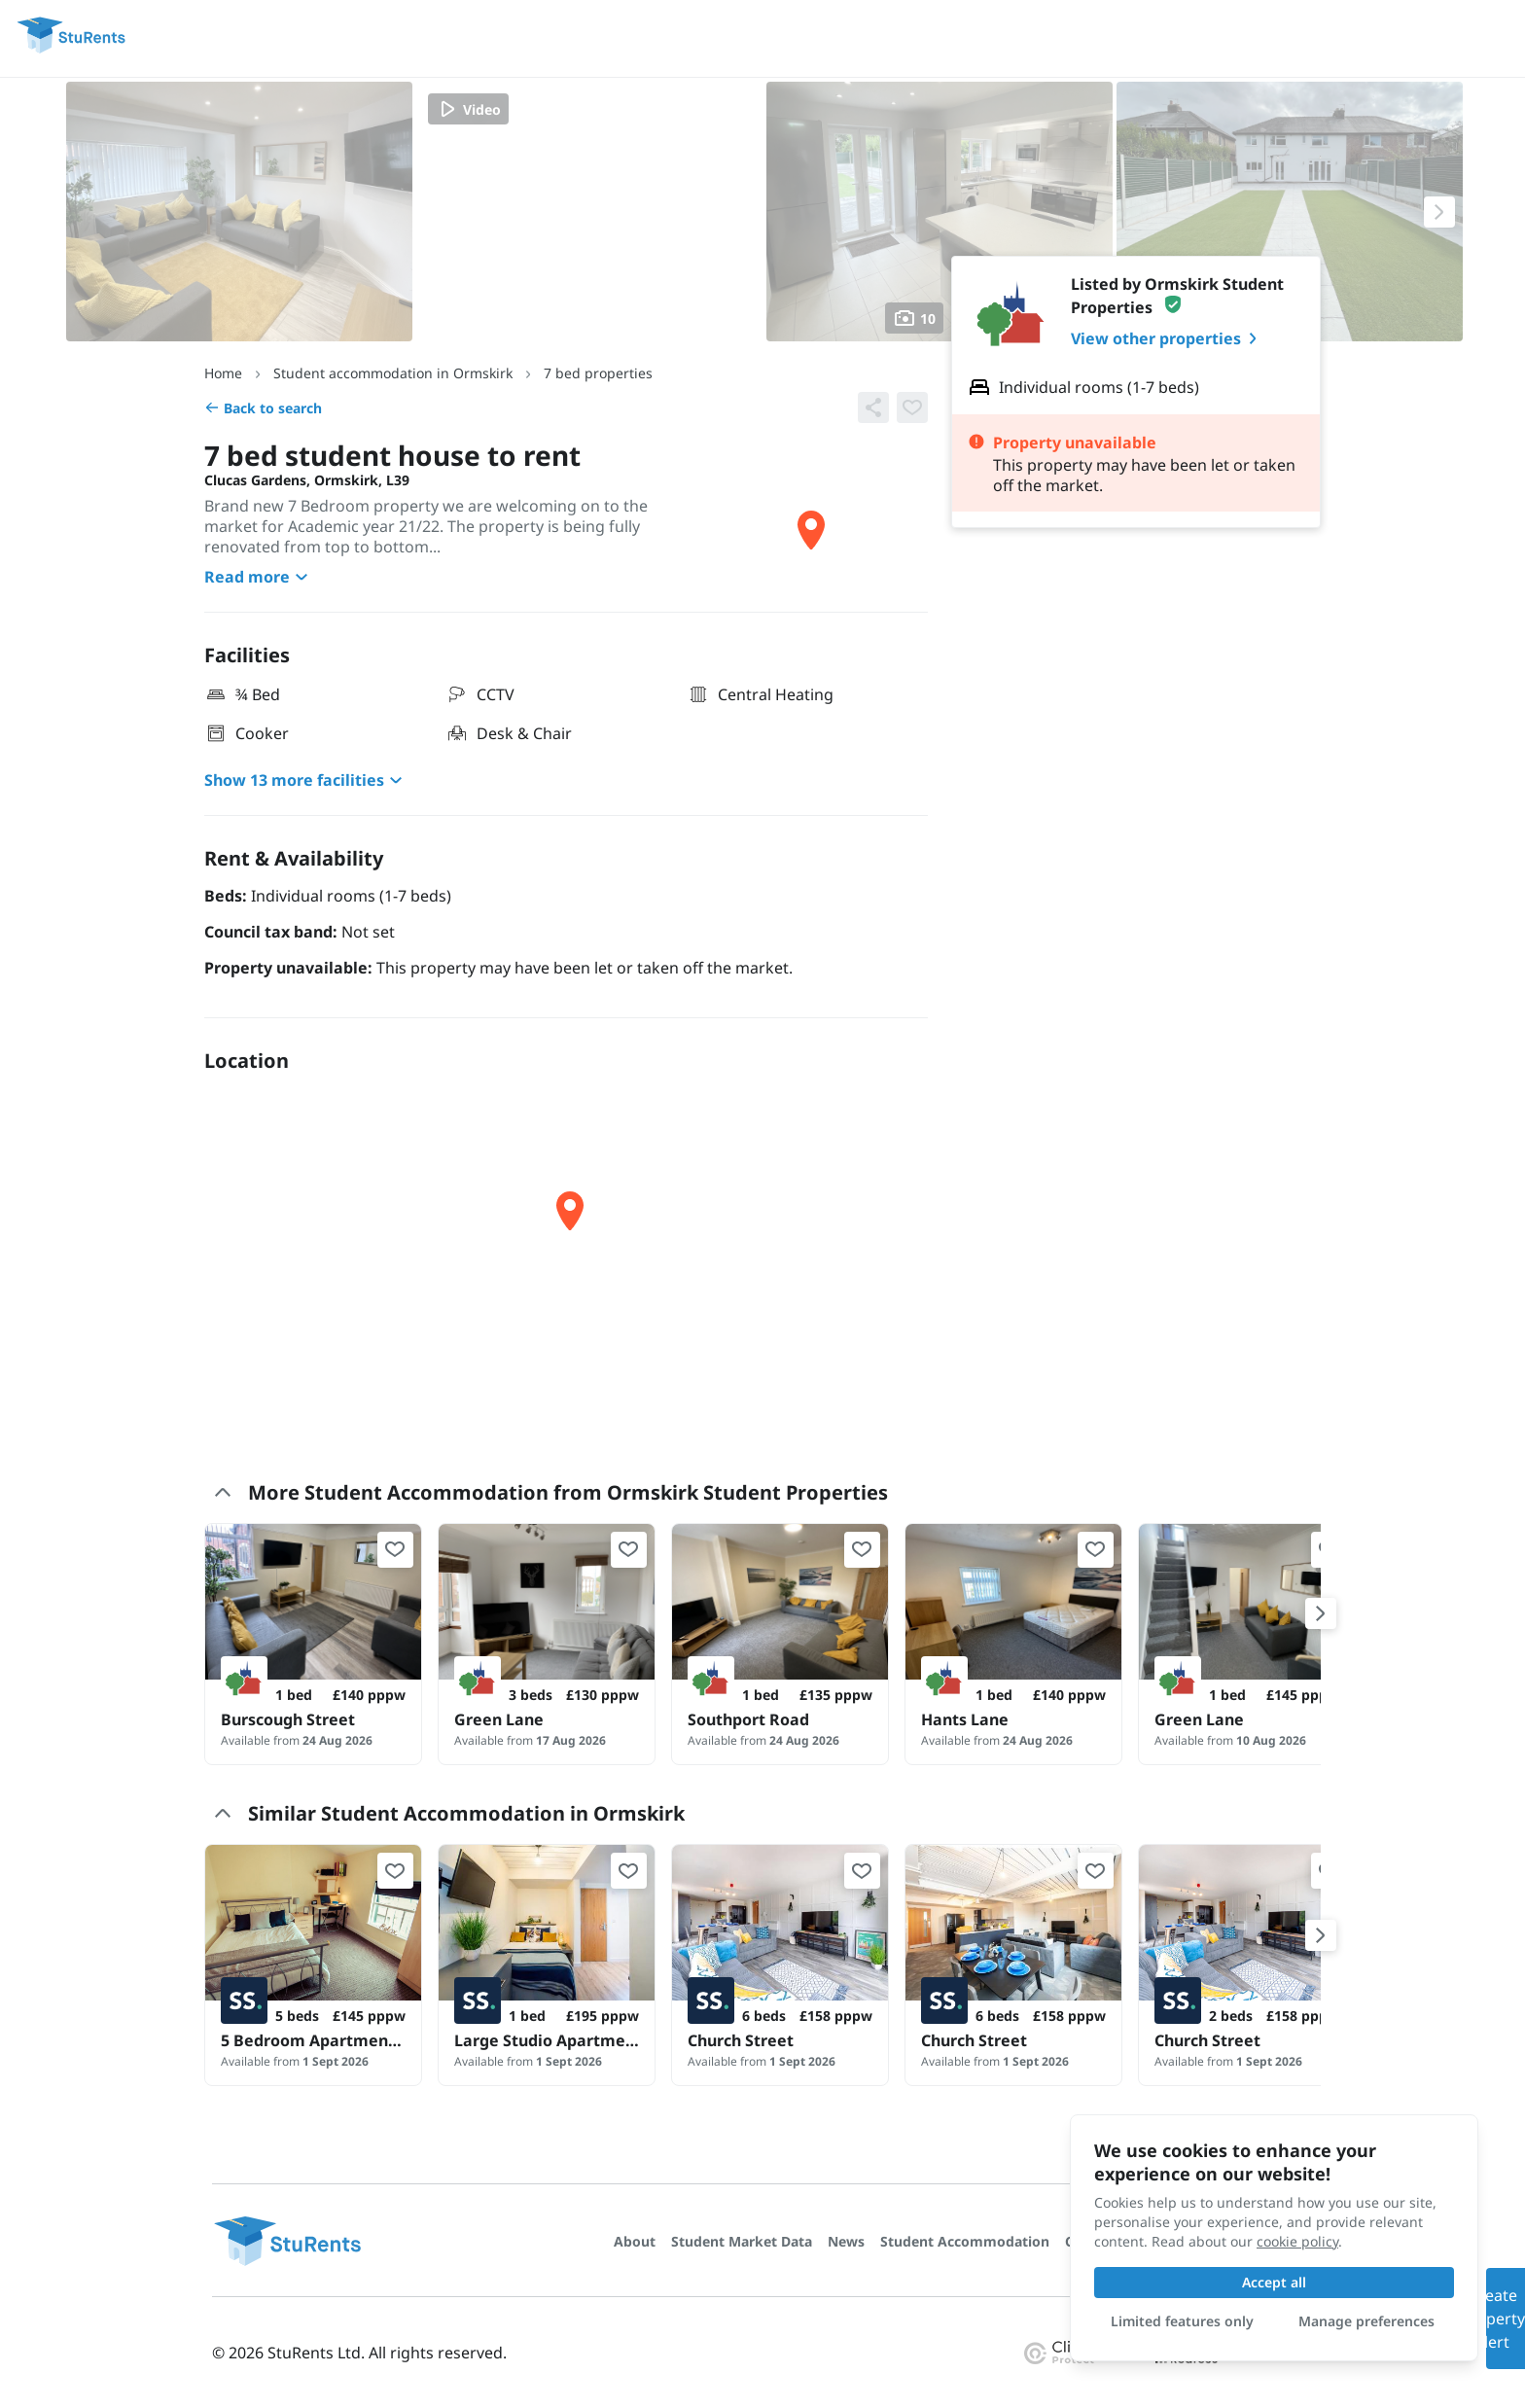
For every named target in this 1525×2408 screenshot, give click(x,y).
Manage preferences (1366, 2321)
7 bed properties (598, 373)
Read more (258, 576)
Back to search (263, 408)
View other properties (1167, 338)
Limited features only (1182, 2321)
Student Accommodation (964, 2241)
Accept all (1274, 2282)
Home (223, 373)
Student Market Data (741, 2241)
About (635, 2241)
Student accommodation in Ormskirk (393, 373)
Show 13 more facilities (306, 780)
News (846, 2241)
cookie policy (1297, 2241)
